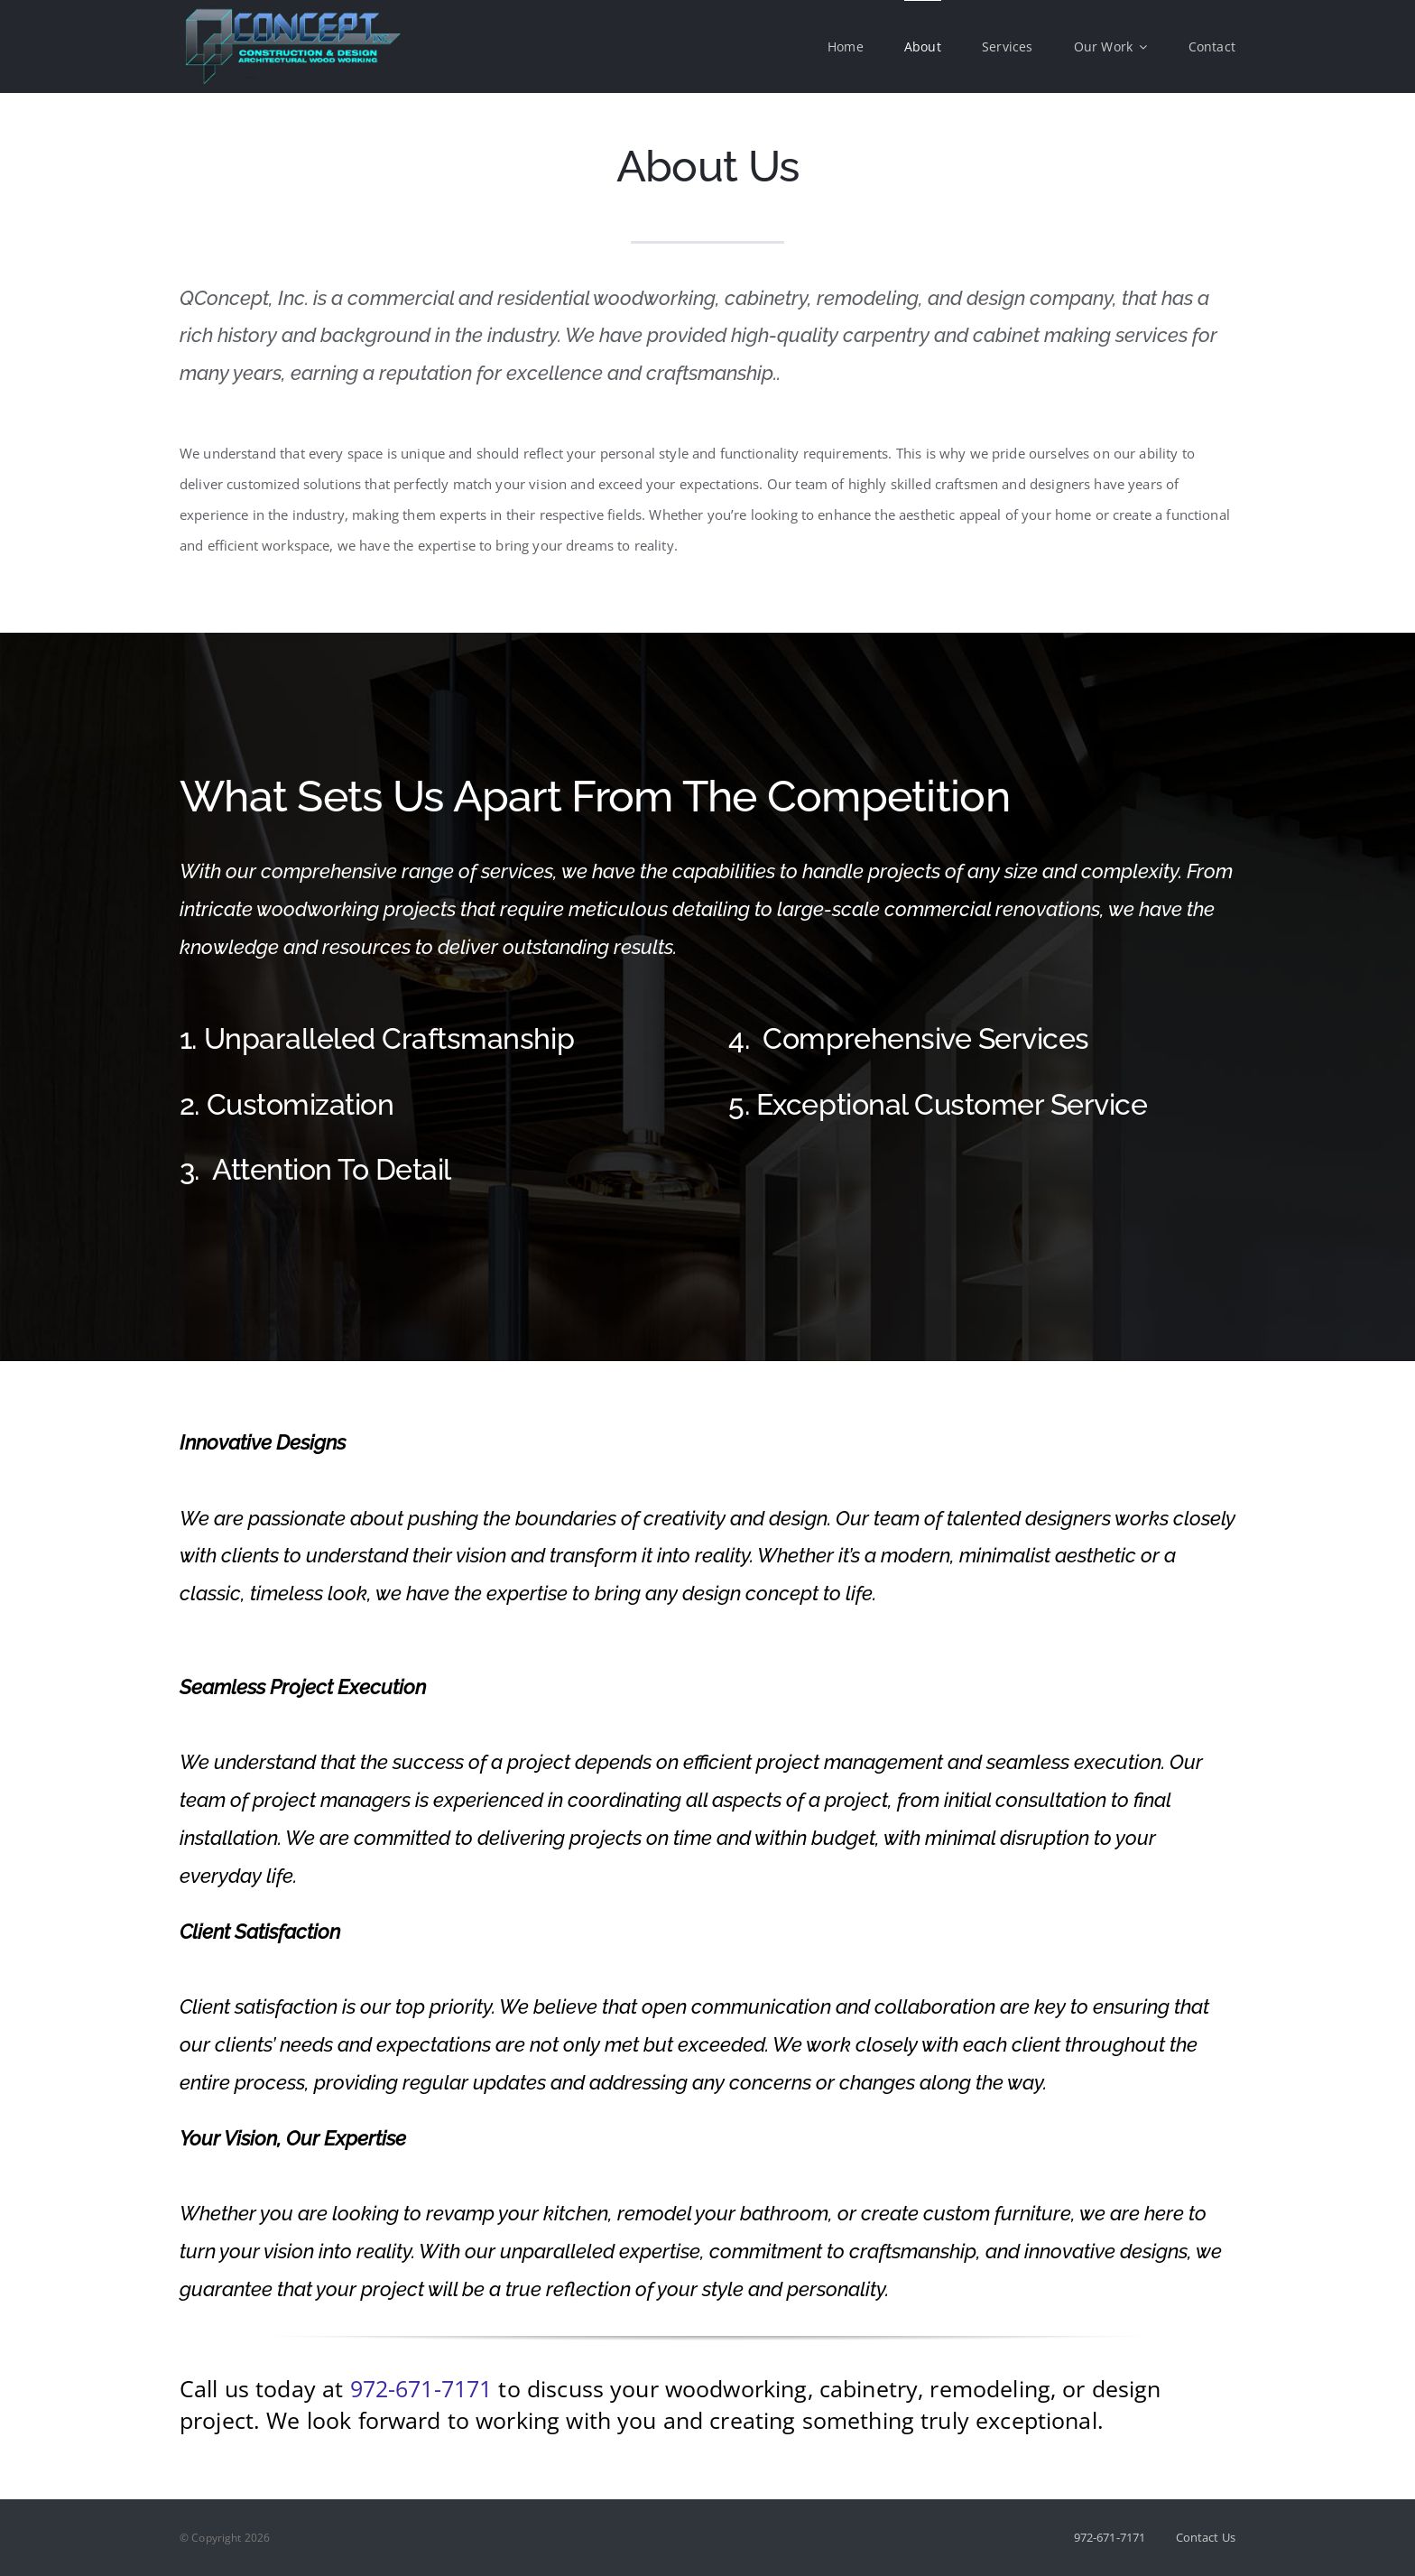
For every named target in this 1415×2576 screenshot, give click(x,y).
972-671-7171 (421, 2388)
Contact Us (1206, 2537)
